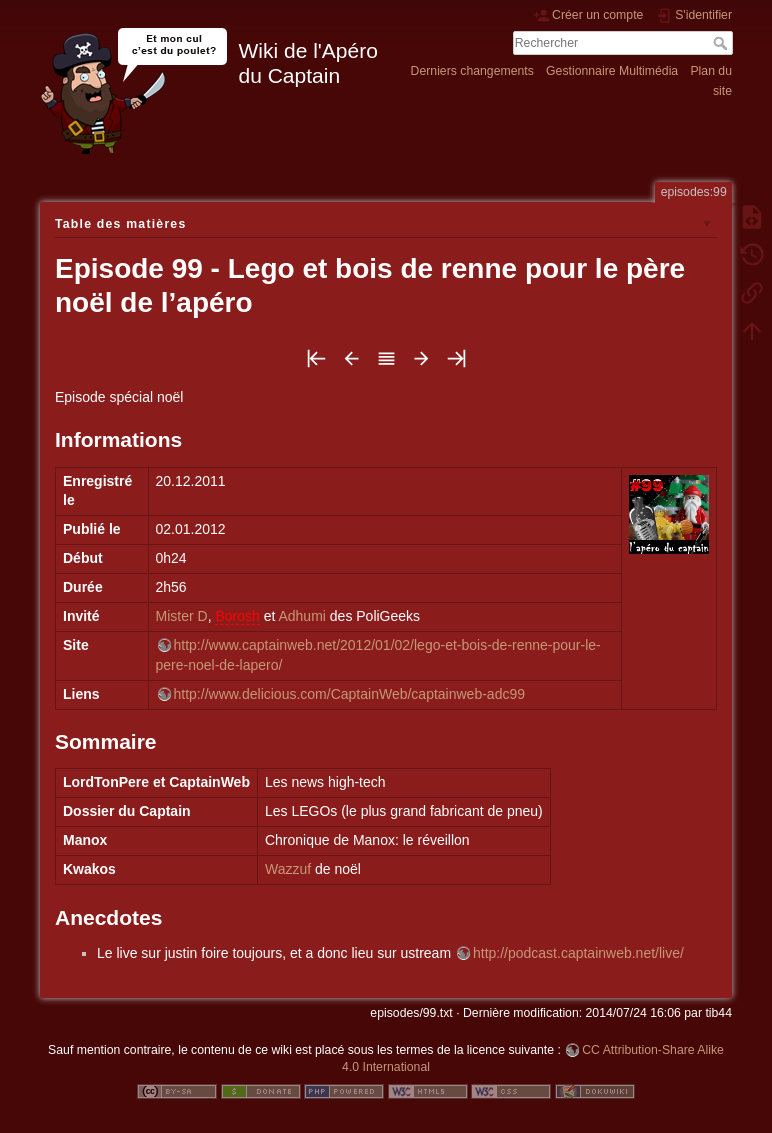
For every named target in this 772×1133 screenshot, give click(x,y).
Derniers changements (472, 71)
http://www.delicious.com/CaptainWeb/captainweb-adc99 (349, 694)
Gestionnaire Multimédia (612, 71)
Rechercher (722, 43)
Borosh (237, 616)
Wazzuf (288, 869)
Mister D (182, 616)
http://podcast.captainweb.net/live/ (578, 953)
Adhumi (301, 616)
